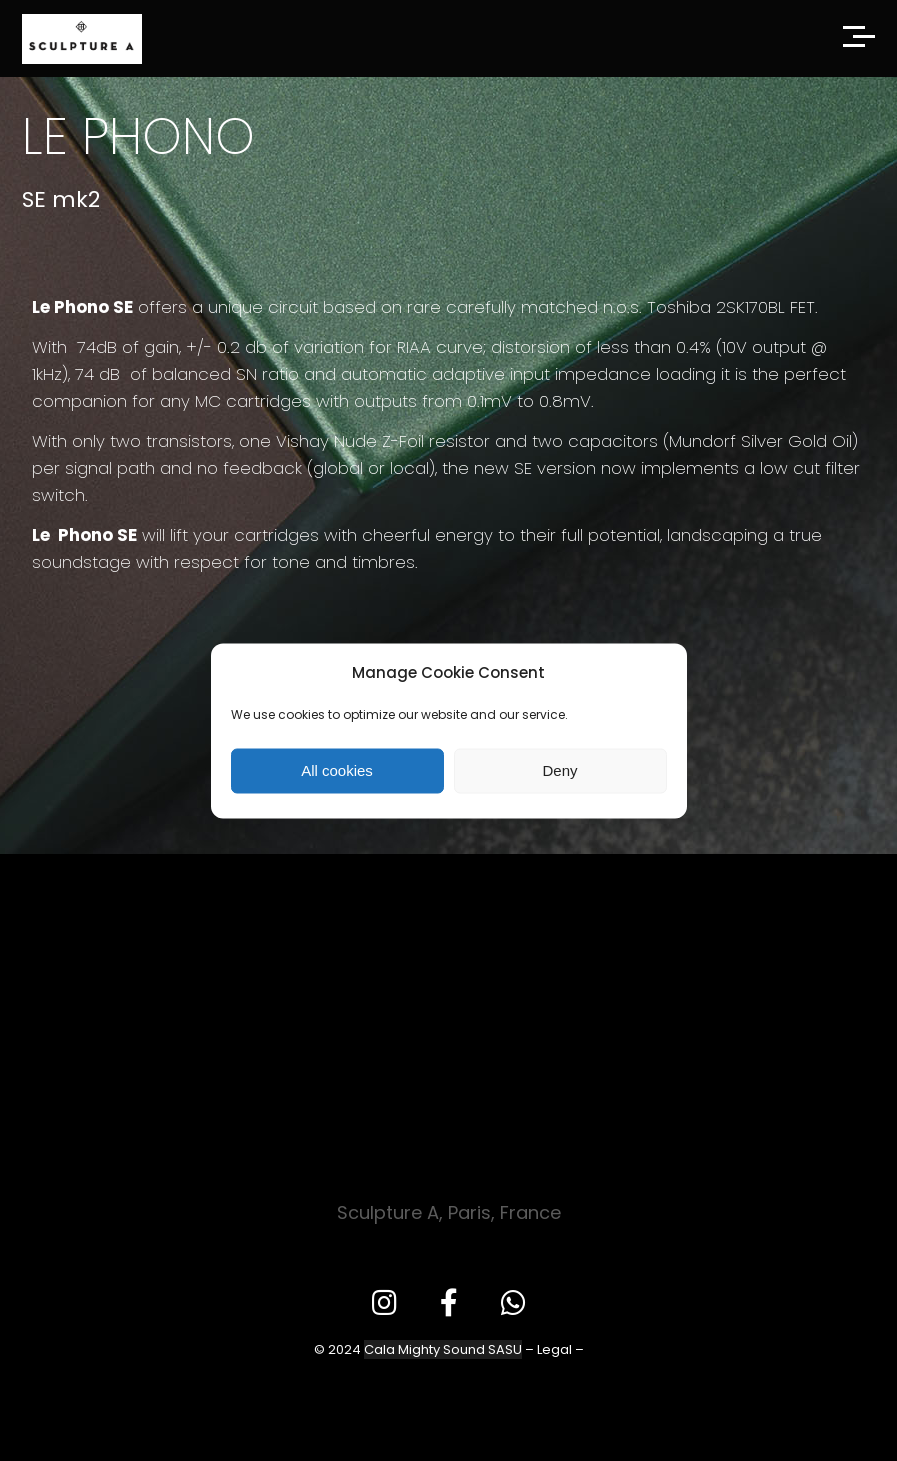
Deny (559, 770)
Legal (554, 1349)
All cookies (337, 770)
